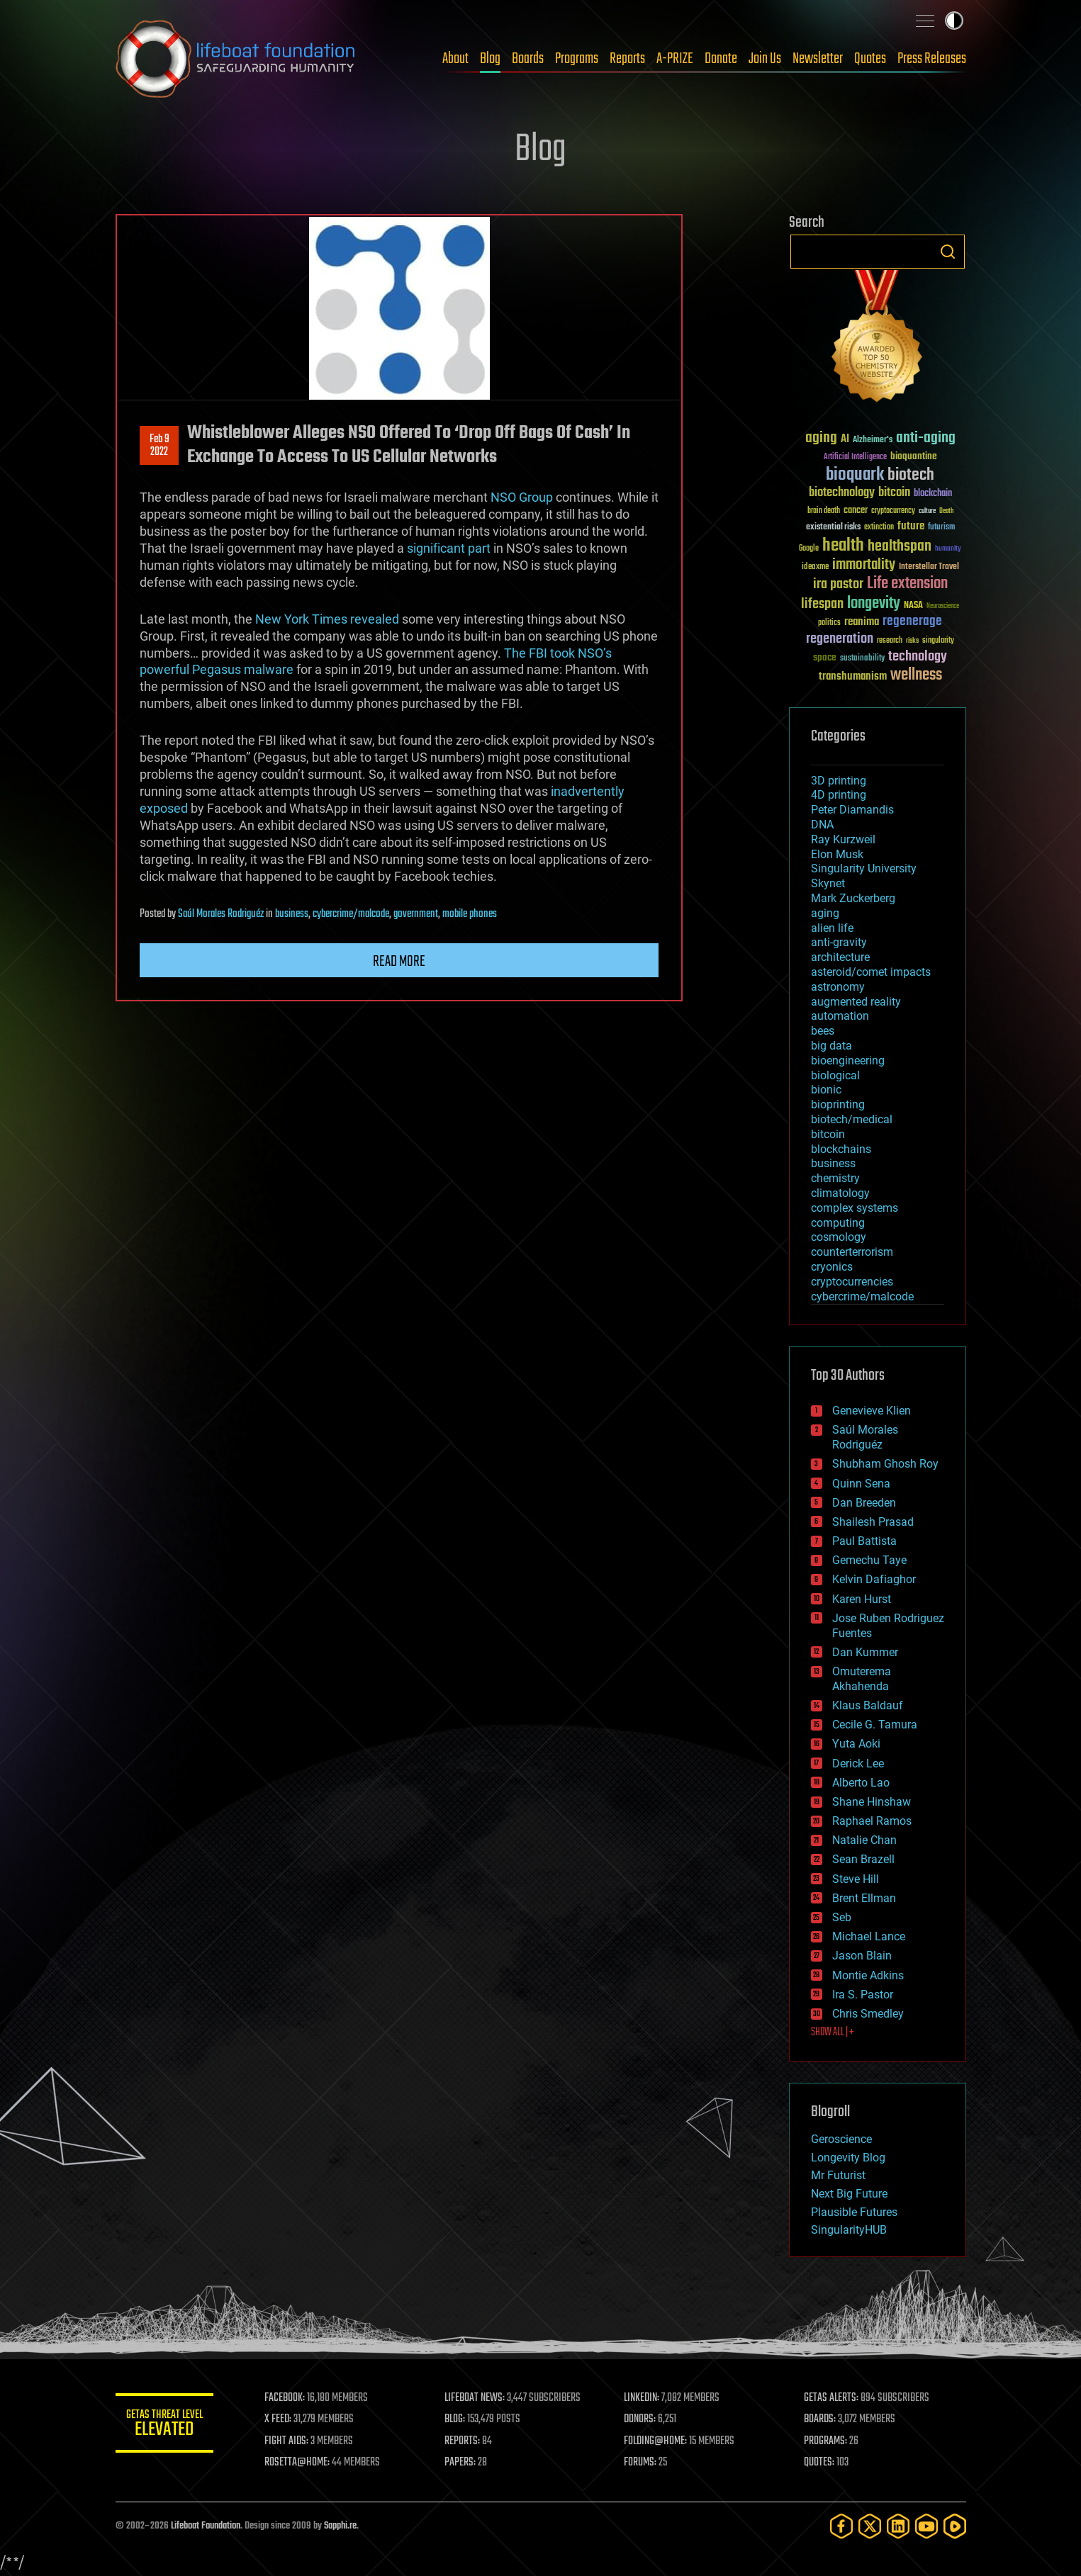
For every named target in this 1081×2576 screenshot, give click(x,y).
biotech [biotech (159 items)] (910, 475)
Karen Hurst (861, 1599)
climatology (840, 1193)
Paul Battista (864, 1541)
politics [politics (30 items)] (829, 623)
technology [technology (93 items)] (917, 657)
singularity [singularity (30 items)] (938, 641)
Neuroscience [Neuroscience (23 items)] (942, 607)
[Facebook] (841, 2526)
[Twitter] (869, 2526)
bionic (826, 1089)
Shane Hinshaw (871, 1802)
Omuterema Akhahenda (861, 1679)
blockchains (841, 1149)
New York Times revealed (327, 619)
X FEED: (279, 2419)
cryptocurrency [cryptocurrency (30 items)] (893, 511)
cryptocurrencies (852, 1281)
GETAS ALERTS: (831, 2398)
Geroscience (841, 2139)
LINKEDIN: (642, 2398)
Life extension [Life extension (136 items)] (907, 584)
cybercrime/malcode (351, 914)
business (291, 914)
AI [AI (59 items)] (845, 439)
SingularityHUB (849, 2230)
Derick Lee (858, 1763)
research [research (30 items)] (889, 641)
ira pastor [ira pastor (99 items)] (838, 584)
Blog (490, 58)
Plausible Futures (854, 2212)
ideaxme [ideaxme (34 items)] (815, 568)
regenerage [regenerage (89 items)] (912, 621)
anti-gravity (839, 942)
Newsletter (817, 58)
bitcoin (828, 1134)
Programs (576, 58)
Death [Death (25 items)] (946, 511)
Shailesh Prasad (873, 1522)
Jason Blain (862, 1955)
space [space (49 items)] (824, 657)
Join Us (765, 58)
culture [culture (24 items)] (927, 511)
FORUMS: (640, 2462)
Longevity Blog (848, 2157)
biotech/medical (851, 1119)
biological (835, 1075)
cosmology (838, 1237)
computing (838, 1223)
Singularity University (864, 868)
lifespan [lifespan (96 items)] (822, 604)
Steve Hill (855, 1879)
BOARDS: (820, 2419)
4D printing (838, 795)
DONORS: (640, 2419)
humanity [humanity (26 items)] (948, 549)
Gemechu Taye (869, 1560)
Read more (399, 962)
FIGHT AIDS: (288, 2441)
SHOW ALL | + (832, 2032)
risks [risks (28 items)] (912, 640)
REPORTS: (463, 2441)
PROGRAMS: (825, 2441)
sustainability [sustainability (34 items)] (862, 659)
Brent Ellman (864, 1898)
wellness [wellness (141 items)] (916, 675)
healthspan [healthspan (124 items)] (899, 547)
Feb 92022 (159, 446)
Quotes (870, 58)
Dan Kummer (865, 1652)
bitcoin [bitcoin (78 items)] (894, 492)
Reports (627, 58)
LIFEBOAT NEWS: (475, 2398)
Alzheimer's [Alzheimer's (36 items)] (872, 440)
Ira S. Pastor (862, 1994)
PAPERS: (460, 2462)
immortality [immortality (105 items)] (863, 564)
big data (831, 1045)
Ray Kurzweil (843, 839)
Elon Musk (837, 854)
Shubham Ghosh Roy (885, 1463)
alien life (832, 928)
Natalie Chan (864, 1840)
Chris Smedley (868, 2013)
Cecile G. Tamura (874, 1724)
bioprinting (838, 1104)
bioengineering (848, 1060)
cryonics (832, 1266)
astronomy (838, 987)
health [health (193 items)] (843, 546)
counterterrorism (852, 1252)
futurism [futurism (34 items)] (941, 528)
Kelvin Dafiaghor (874, 1579)
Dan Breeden (864, 1502)
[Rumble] (954, 2526)
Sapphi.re (340, 2526)
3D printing (838, 780)
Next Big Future (849, 2193)
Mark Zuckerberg (853, 898)
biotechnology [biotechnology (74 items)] (842, 492)
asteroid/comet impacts (871, 972)
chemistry (835, 1178)
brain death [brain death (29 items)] (823, 511)
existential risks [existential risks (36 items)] (833, 527)
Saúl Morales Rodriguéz (221, 914)
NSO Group (522, 497)
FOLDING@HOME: (656, 2441)
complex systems (854, 1208)
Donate (721, 58)
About (455, 58)
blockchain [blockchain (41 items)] (933, 494)
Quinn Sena (861, 1483)
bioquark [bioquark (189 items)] (855, 475)
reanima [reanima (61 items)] (861, 622)
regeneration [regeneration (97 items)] (839, 639)
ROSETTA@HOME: (298, 2462)
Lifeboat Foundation (205, 2526)
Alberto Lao (861, 1782)
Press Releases (931, 58)
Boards (528, 58)
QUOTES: (819, 2462)
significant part (449, 548)
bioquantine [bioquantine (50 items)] (913, 456)
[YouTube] (926, 2526)
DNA (822, 824)
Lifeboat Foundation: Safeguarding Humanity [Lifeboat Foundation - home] (236, 59)
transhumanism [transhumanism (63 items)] (853, 676)
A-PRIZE (674, 58)
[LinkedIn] (898, 2526)
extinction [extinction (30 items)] (879, 527)
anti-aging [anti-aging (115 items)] (926, 438)
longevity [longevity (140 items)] (873, 604)
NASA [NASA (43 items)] (913, 606)
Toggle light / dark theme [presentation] (954, 20)
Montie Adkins (868, 1975)
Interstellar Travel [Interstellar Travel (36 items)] (929, 567)
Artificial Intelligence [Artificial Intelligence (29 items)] (855, 457)
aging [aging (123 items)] (821, 438)
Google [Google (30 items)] (809, 548)
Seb (841, 1917)
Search (948, 252)
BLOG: (455, 2419)
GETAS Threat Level (165, 2425)
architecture (840, 957)
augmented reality (856, 1001)
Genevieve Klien (871, 1410)
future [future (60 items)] (910, 526)
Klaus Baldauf (867, 1705)
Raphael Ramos (872, 1821)
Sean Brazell (863, 1859)
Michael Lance (868, 1936)
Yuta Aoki (856, 1743)
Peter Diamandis (852, 809)
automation (840, 1016)
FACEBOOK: (286, 2398)
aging (825, 913)
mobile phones (469, 914)
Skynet (828, 883)
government (415, 914)
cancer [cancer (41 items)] (856, 511)
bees (822, 1030)
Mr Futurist (838, 2175)
